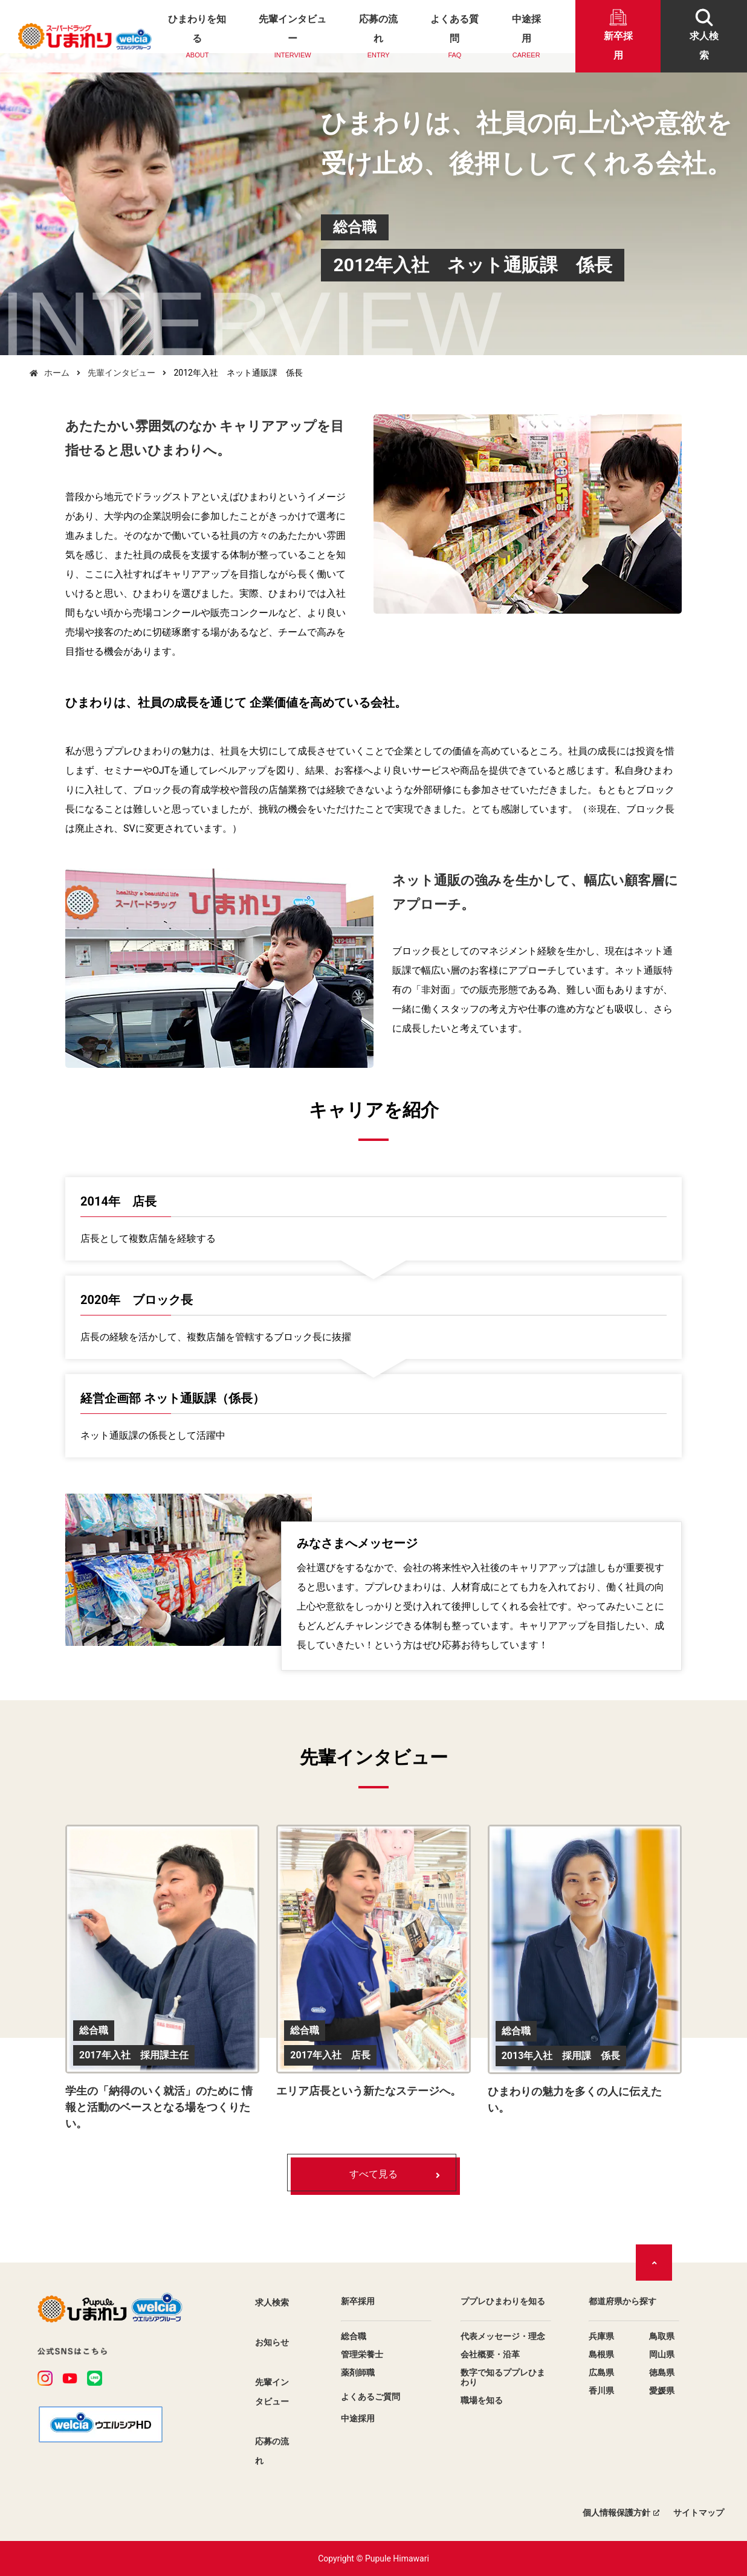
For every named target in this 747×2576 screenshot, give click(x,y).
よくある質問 (454, 37)
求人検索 (272, 2302)
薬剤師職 (358, 2372)
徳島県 (661, 2372)
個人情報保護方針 (616, 2512)
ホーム (57, 372)
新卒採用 (358, 2301)
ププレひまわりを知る (503, 2301)
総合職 (353, 2336)
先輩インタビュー (292, 37)
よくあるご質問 (370, 2396)
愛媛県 (661, 2390)
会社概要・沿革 (490, 2354)
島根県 (601, 2354)
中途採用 (526, 37)
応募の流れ (378, 37)
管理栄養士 (362, 2354)
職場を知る (482, 2400)
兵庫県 (601, 2336)
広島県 (601, 2372)
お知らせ (272, 2342)
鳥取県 (661, 2336)
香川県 (601, 2390)
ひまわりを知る (197, 37)
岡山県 (661, 2354)
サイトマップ (698, 2512)
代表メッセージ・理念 (503, 2336)
